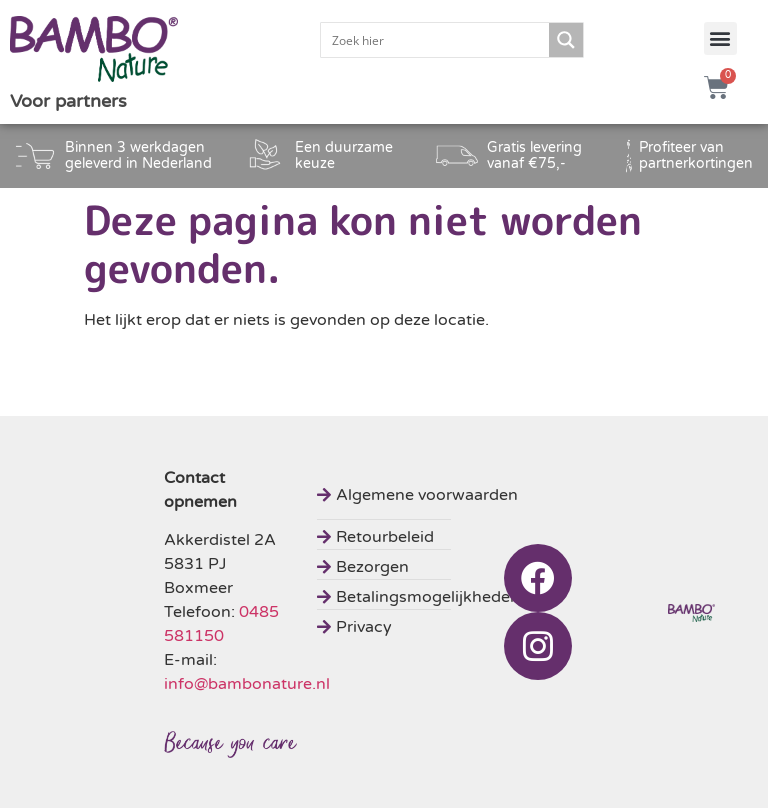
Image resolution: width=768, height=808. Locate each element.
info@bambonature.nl (247, 684)
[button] (720, 38)
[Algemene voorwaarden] (421, 492)
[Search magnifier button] (566, 40)
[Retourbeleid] (421, 534)
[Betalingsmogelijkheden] (421, 594)
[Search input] (436, 40)
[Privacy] (421, 624)
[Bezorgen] (421, 564)
